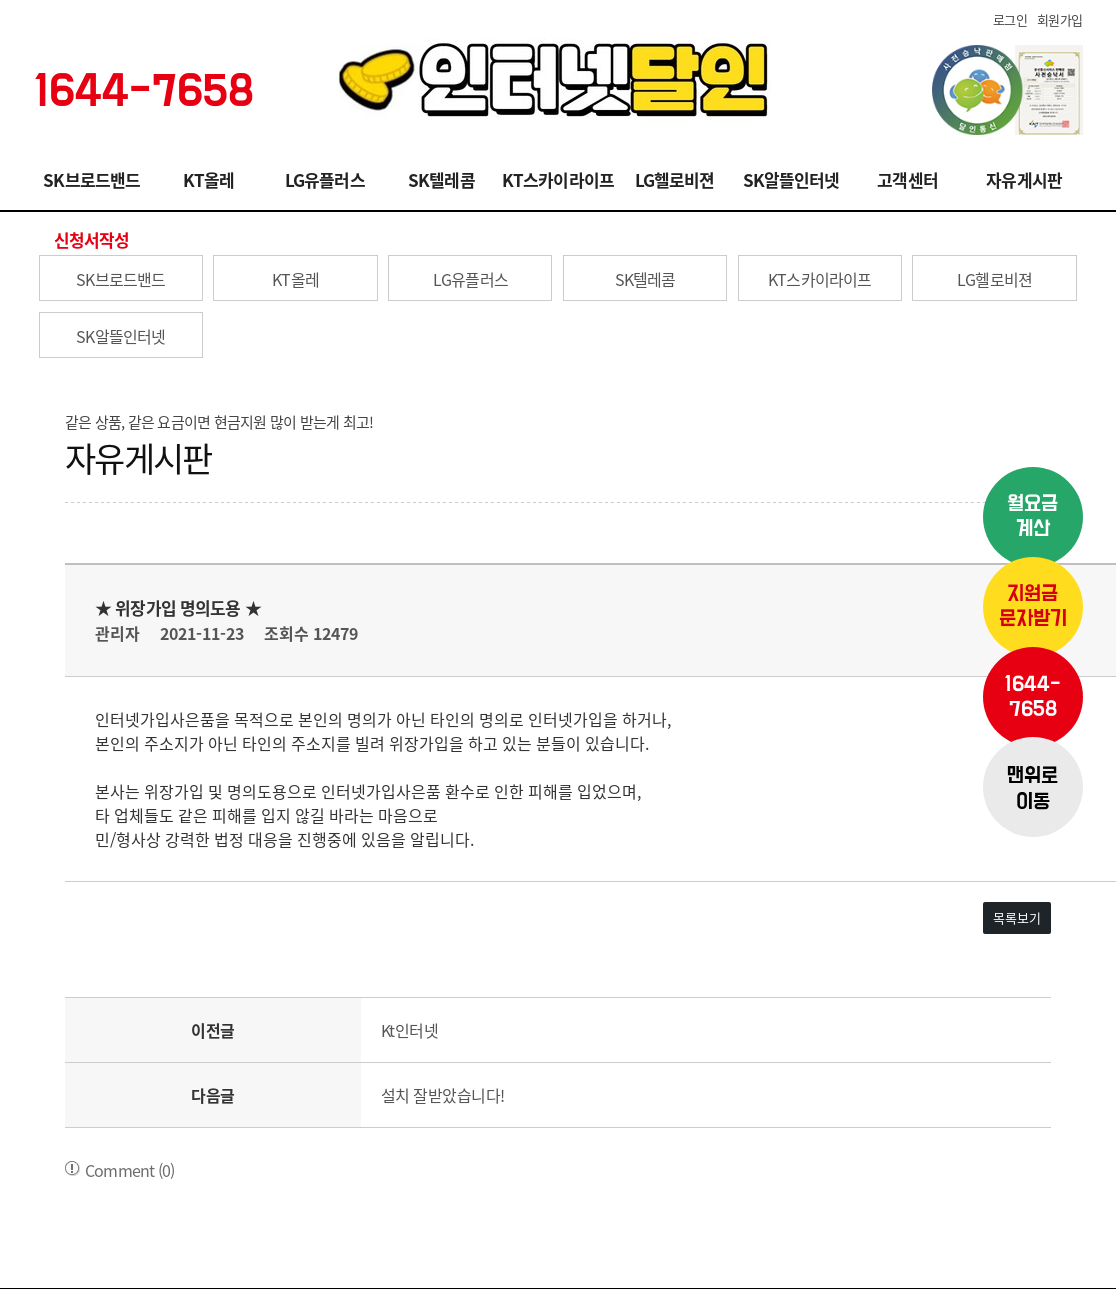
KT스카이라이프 (558, 179)
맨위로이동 (1032, 789)
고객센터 (907, 179)
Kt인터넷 (410, 1030)
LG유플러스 (325, 179)
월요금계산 (1032, 517)
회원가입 (1059, 19)
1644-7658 (1032, 697)
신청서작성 (92, 239)
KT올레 (209, 179)
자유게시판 (1024, 179)
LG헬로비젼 (675, 179)
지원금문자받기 (1033, 607)
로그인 (1010, 19)
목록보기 (1017, 917)
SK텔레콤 (441, 179)
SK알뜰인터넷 (791, 179)
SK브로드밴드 (91, 179)
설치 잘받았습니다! (443, 1095)
